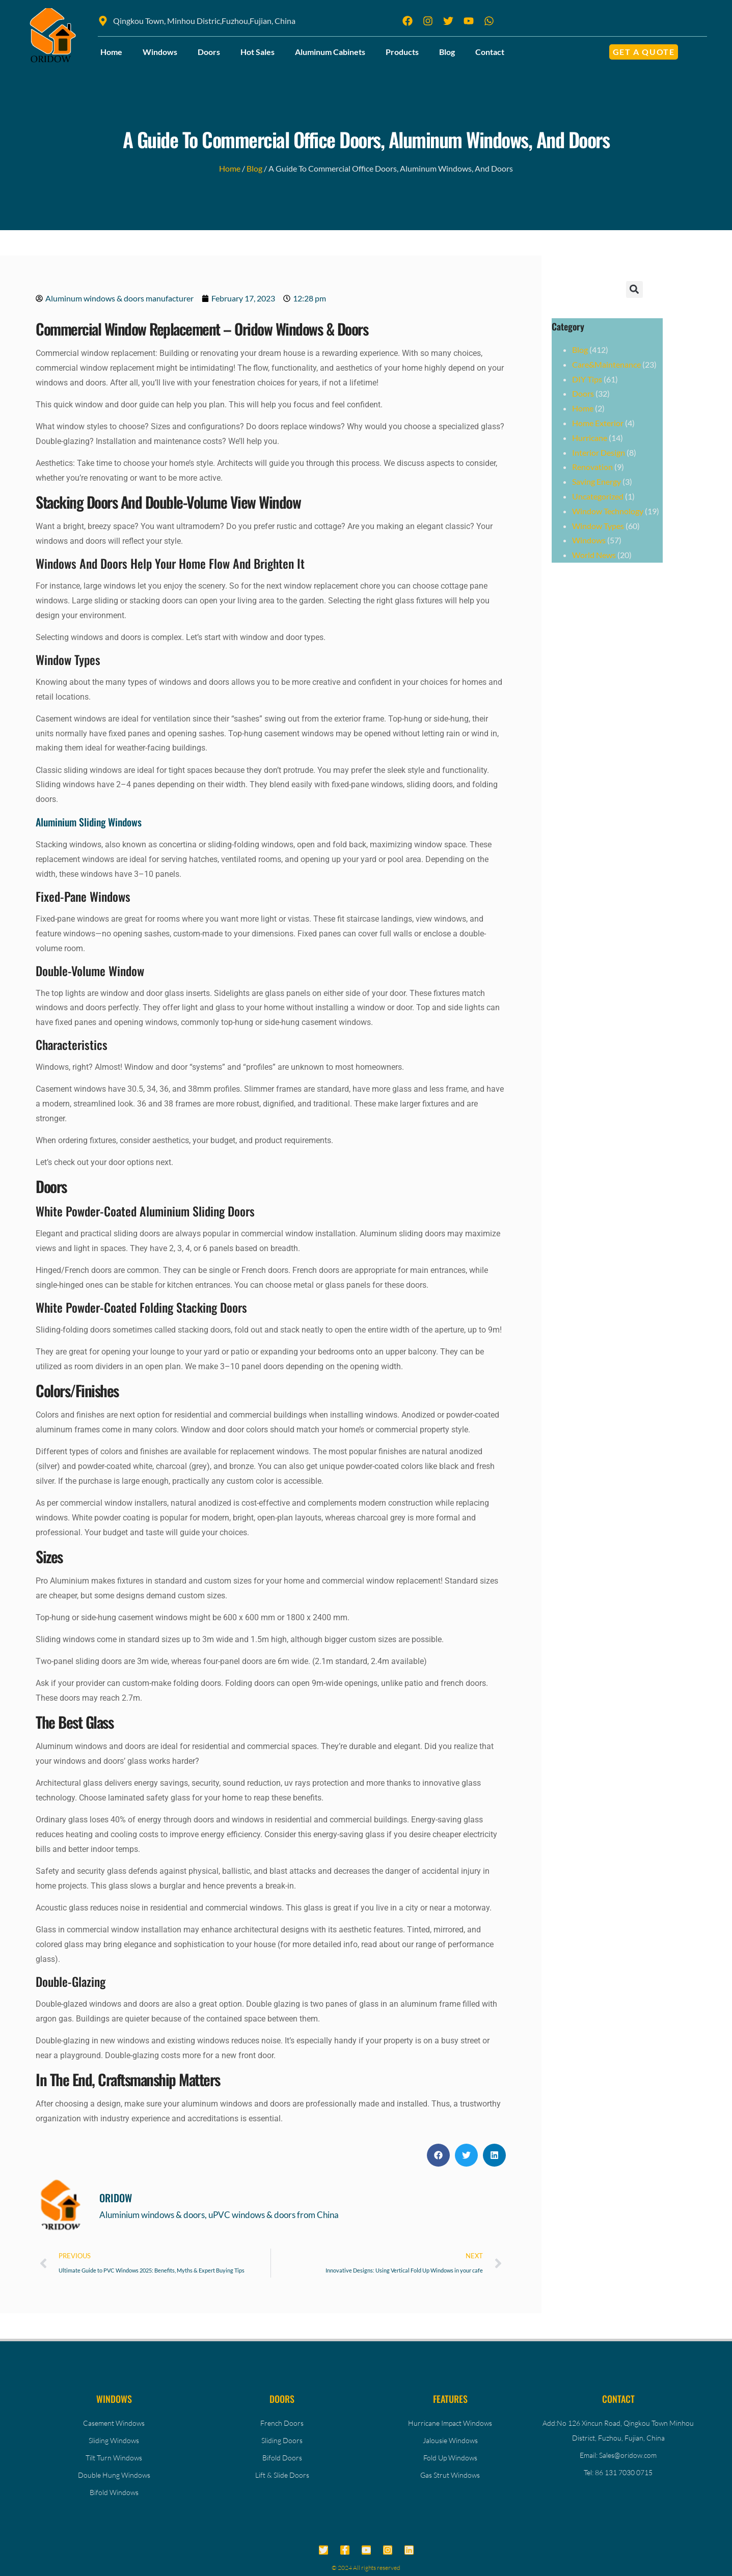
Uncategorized (597, 496)
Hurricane (589, 437)
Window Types (598, 526)
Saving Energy (596, 481)
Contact (489, 52)
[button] (438, 2155)
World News (594, 555)
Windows (160, 52)
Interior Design (598, 452)
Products (402, 52)
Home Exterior (597, 423)
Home (111, 52)
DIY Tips (587, 379)
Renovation (592, 467)
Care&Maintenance (606, 364)
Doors (209, 52)
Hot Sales (257, 52)
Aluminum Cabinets (330, 52)
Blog (447, 52)
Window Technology (607, 511)
